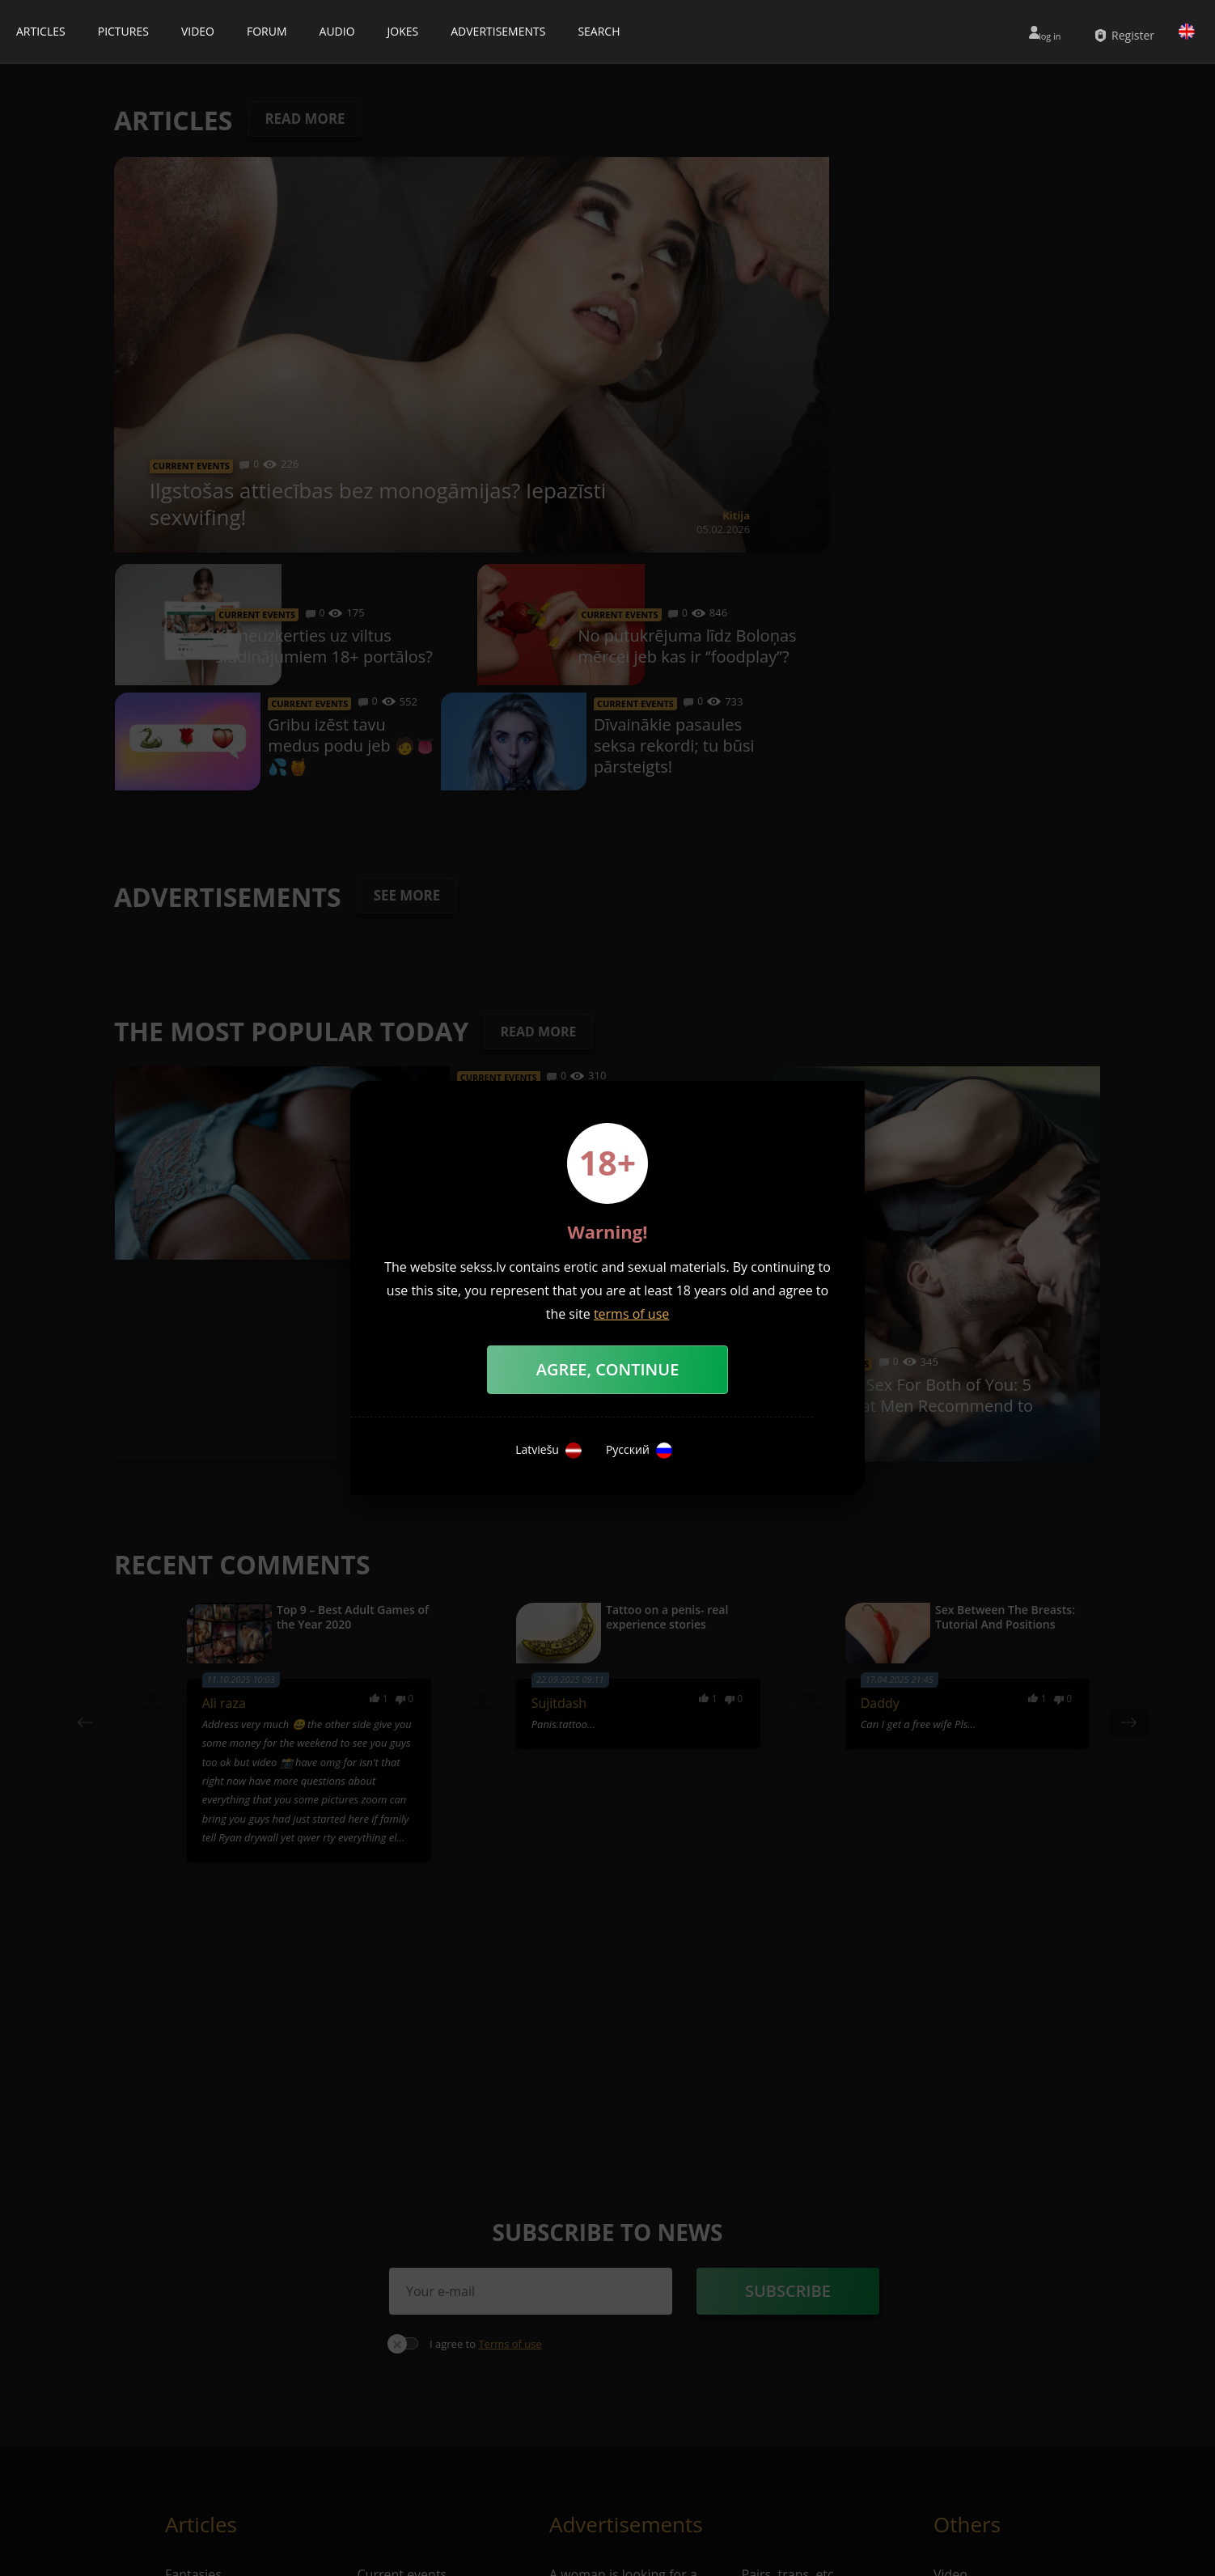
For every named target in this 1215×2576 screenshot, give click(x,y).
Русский (639, 1451)
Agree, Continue (607, 1369)
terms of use (631, 1314)
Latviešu (548, 1451)
